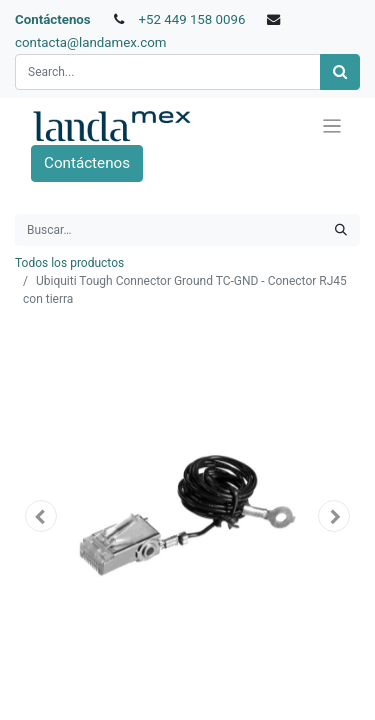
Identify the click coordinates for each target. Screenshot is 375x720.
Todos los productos (69, 263)
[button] (41, 516)
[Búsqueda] (340, 72)
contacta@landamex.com (91, 42)
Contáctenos (53, 19)
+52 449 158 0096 (191, 19)
